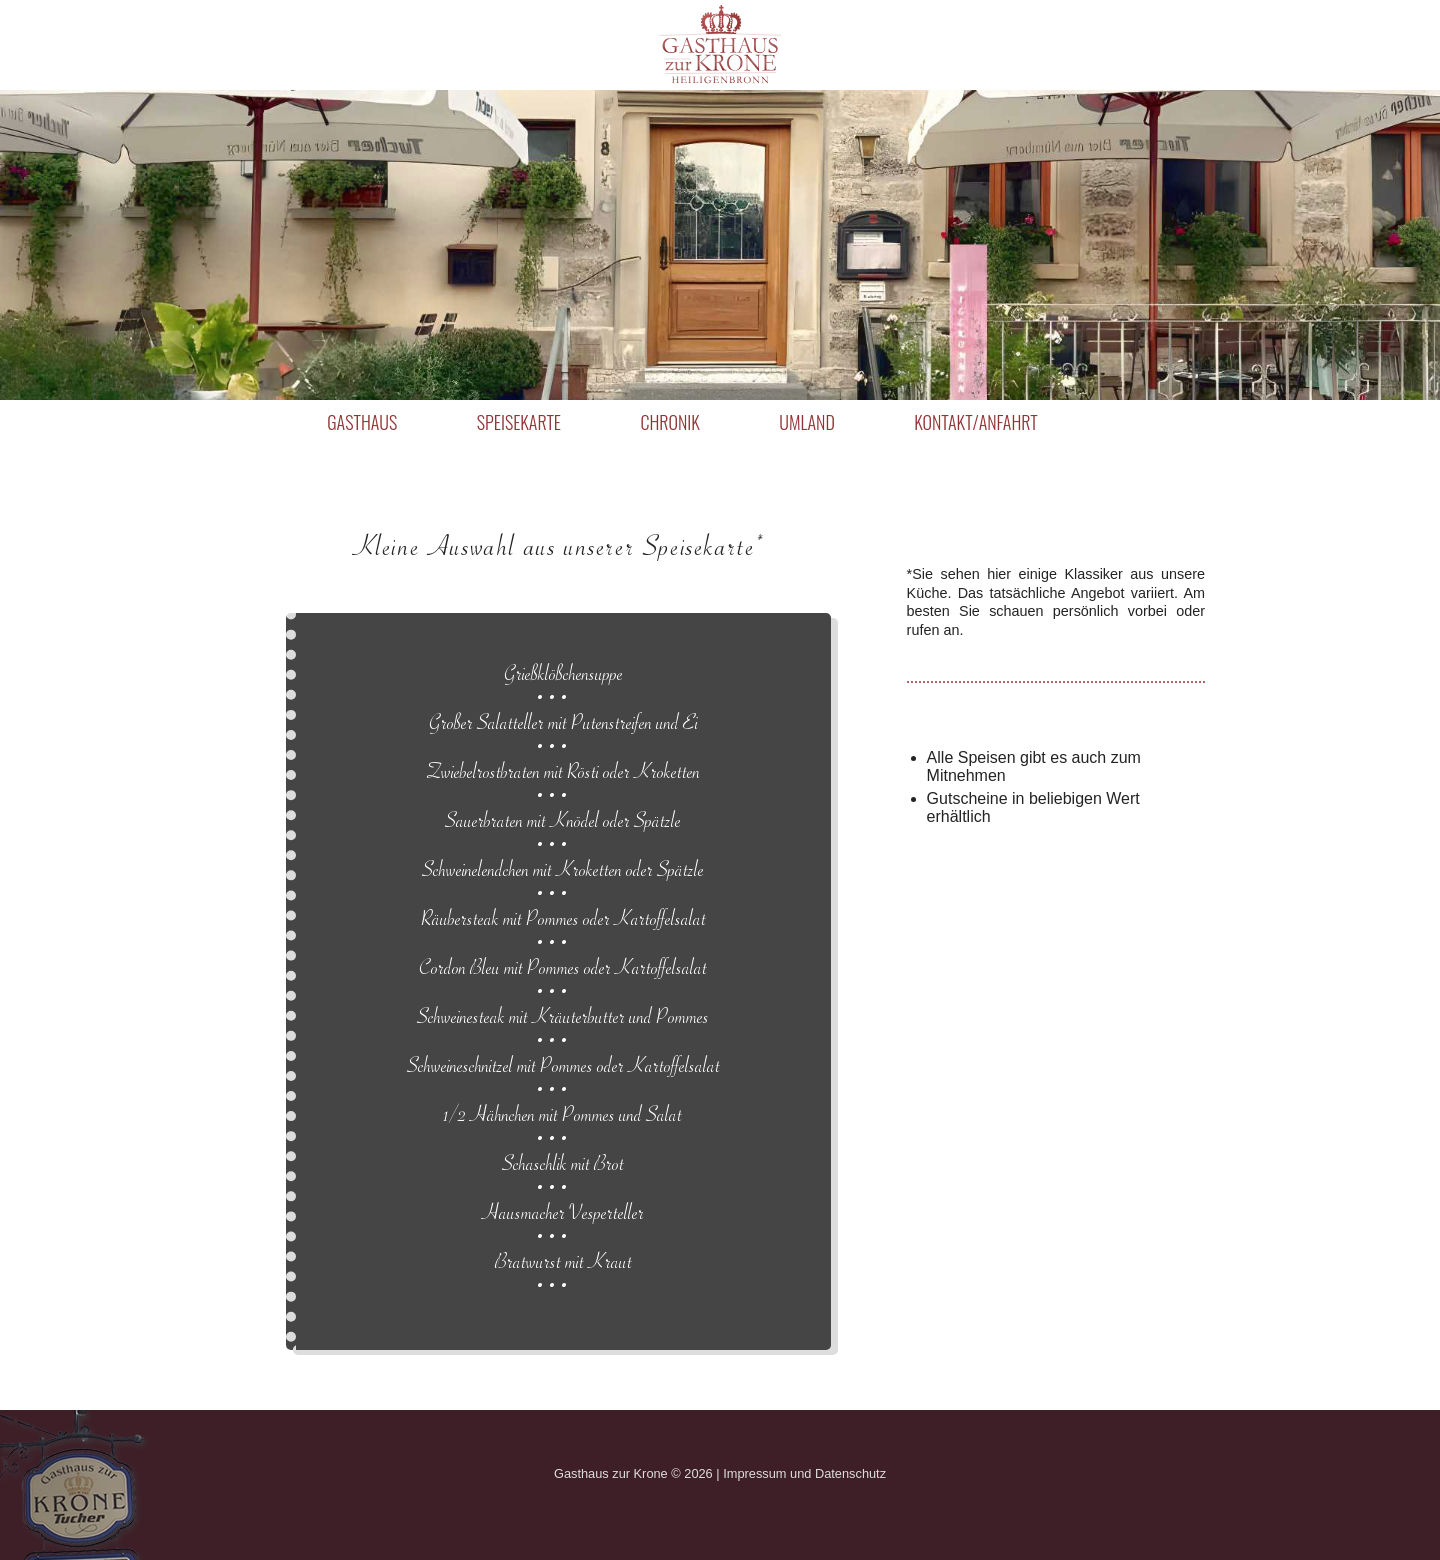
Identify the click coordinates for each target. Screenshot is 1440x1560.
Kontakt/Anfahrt (975, 422)
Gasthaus (362, 422)
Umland (806, 422)
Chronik (669, 422)
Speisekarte (519, 422)
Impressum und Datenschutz (804, 1473)
